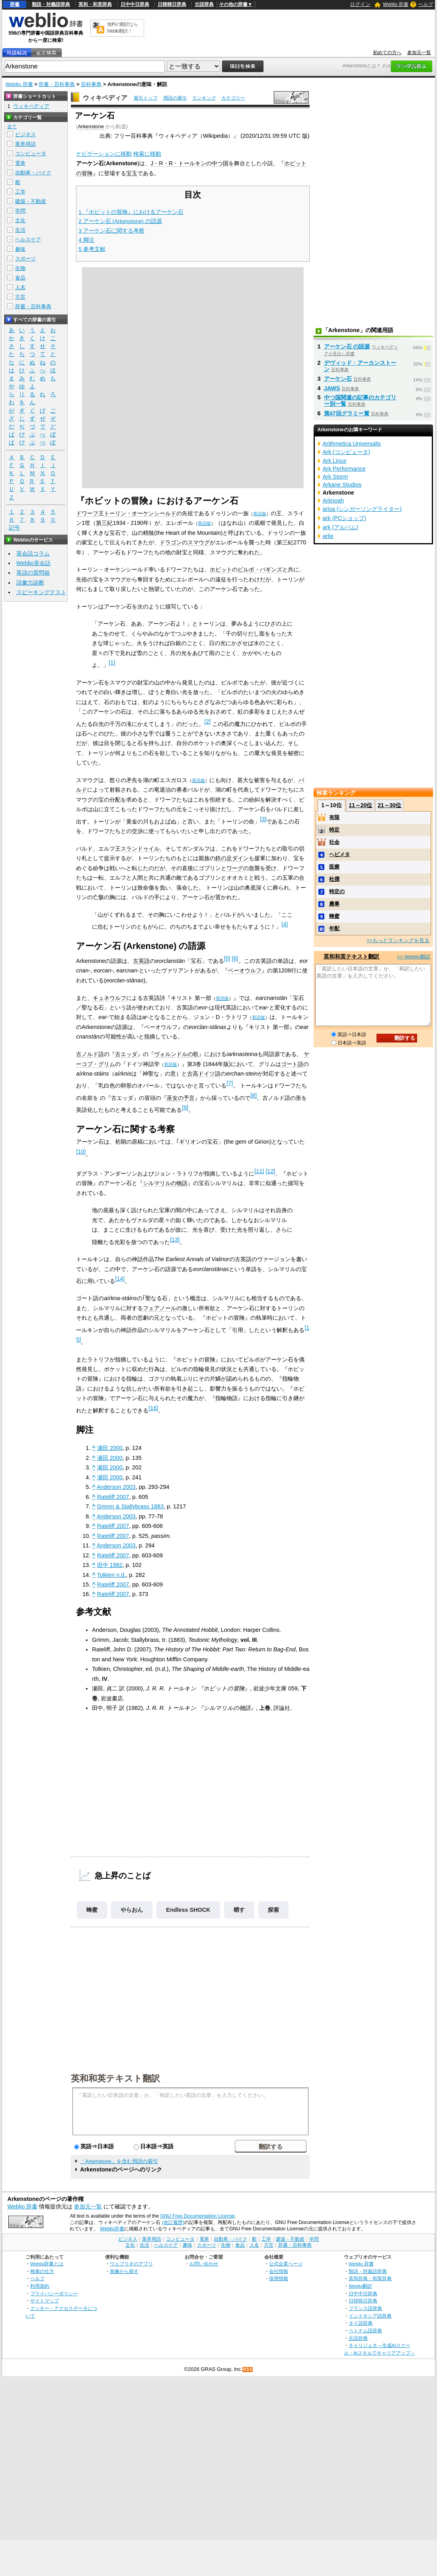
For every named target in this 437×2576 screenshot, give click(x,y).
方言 (20, 297)
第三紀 (104, 523)
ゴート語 (292, 1064)
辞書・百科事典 (57, 84)
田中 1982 (110, 1565)
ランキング (204, 98)
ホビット (221, 569)
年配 (334, 928)
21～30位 (389, 805)
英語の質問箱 (33, 572)
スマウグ (198, 542)
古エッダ (126, 1054)
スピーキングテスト (41, 592)
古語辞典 (204, 4)
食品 (20, 278)
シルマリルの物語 (165, 1183)
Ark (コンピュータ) (346, 452)
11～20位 (360, 805)
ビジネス (25, 134)
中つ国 (220, 163)
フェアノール (159, 1308)
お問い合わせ (203, 2263)
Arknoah (333, 500)
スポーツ (25, 259)
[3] (263, 819)
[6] (235, 958)
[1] (112, 662)
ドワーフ (87, 513)
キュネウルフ (109, 998)
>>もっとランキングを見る (398, 940)
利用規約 (39, 2285)
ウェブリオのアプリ (131, 2263)
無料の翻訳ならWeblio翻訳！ (122, 28)
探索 (273, 1910)
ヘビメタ (339, 854)
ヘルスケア (28, 240)
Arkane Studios (342, 484)
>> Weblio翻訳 (413, 957)
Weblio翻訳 (360, 2285)
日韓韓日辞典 (172, 4)
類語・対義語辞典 (51, 4)
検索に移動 (147, 154)
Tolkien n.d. (111, 1575)
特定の (337, 891)
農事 (334, 904)
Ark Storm (335, 476)
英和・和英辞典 (95, 4)
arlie (328, 536)
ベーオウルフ (244, 970)
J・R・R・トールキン (178, 163)
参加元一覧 (419, 52)
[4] (284, 924)
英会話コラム (33, 553)
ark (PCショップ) (345, 518)
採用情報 (278, 2278)
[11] (259, 1171)
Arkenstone (91, 126)
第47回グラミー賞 (346, 413)
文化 (20, 220)
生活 (20, 230)
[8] (253, 1095)
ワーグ (234, 868)
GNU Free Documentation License (197, 2216)
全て (12, 126)
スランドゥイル (140, 848)
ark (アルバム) (341, 527)
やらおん (132, 1910)
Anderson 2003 (116, 1487)
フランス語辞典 (365, 2308)
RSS (248, 2369)
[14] (120, 1278)
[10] (81, 1151)
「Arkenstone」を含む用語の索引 (119, 2161)
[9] (185, 1107)
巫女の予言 (181, 1098)
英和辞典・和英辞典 (370, 2278)
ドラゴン (171, 542)
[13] (174, 1239)
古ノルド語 (90, 1054)
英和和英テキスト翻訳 (115, 2078)
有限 (334, 817)
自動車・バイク (33, 173)
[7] (229, 1083)
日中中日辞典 (135, 4)
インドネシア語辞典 (370, 2315)
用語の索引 (175, 98)
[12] (270, 1171)
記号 (14, 528)
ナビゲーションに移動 (104, 154)
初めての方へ (387, 52)
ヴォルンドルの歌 (176, 1054)
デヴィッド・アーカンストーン (360, 366)
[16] (153, 1408)
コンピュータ (30, 153)
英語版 (259, 513)
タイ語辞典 (361, 2323)
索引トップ (146, 98)
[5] (227, 958)
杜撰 (334, 879)
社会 (334, 842)
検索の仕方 (42, 2271)
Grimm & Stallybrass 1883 (130, 1506)
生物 (20, 268)
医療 (334, 867)
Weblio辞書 (112, 2229)
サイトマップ (44, 2300)
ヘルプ (426, 4)
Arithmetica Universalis (352, 443)
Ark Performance (344, 469)
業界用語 (25, 144)
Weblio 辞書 (395, 4)
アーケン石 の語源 (347, 346)
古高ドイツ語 (203, 1073)
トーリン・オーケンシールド (140, 513)
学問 (20, 211)
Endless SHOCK (188, 1910)
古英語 (141, 961)
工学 (20, 192)
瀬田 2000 (110, 1448)
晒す (239, 1910)
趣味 (20, 249)
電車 (20, 163)
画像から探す (124, 2271)
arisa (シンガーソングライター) (362, 509)
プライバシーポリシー (54, 2293)
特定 (334, 830)
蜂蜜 (92, 1910)
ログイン (360, 4)
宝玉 (131, 173)
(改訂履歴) (173, 2222)
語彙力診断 (30, 582)
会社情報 (278, 2271)
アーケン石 (338, 379)
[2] (207, 721)
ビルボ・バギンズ (260, 569)
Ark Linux (335, 461)
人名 (20, 287)
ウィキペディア (105, 97)
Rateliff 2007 (113, 1497)
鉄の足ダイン (232, 858)
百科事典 (91, 84)
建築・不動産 (30, 201)
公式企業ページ (285, 2263)
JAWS (332, 388)
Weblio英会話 (33, 563)
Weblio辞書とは (46, 2263)
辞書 (15, 4)
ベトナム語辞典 (365, 2330)
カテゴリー (233, 98)
